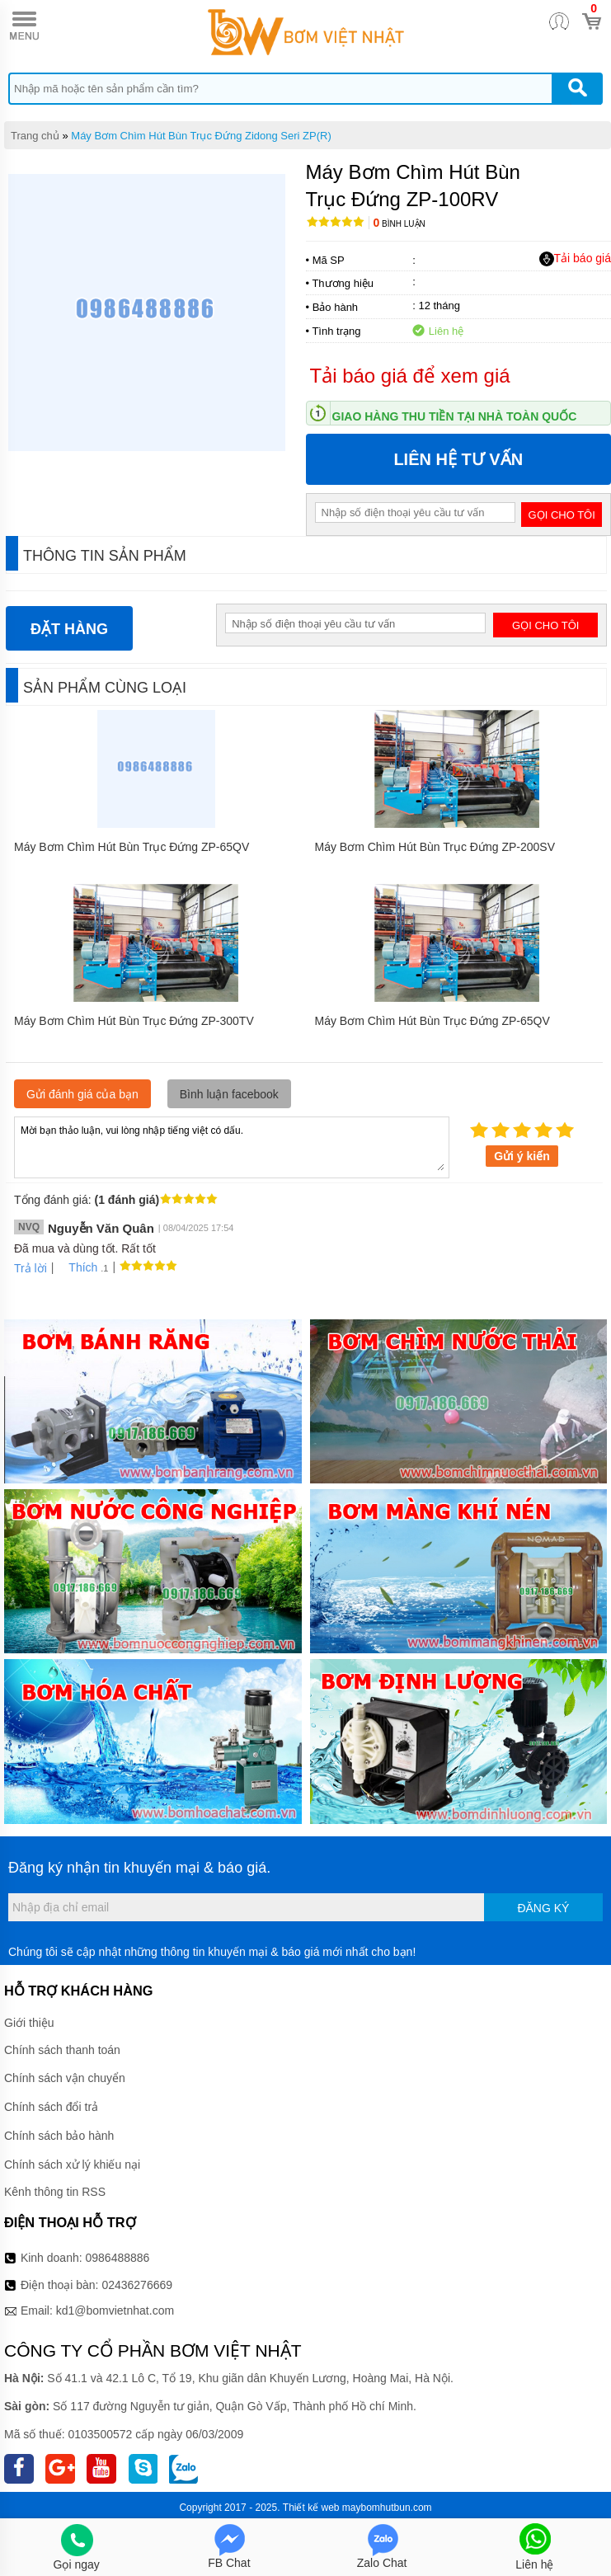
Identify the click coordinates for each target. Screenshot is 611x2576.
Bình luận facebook (229, 1094)
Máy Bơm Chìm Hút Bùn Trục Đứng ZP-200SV (435, 846)
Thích (77, 1267)
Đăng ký (543, 1908)
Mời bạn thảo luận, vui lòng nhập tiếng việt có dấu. (231, 1146)
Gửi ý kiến (522, 1156)
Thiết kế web (311, 2507)
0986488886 (118, 2257)
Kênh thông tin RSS (55, 2191)
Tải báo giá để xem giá (410, 375)
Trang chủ (35, 135)
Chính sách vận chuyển (64, 2078)
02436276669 (136, 2285)
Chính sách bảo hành (59, 2135)
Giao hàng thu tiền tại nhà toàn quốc (454, 416)
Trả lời (30, 1268)
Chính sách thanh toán (62, 2050)
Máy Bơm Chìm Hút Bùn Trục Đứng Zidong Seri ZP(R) (201, 135)
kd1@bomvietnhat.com (115, 2310)
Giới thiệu (29, 2022)
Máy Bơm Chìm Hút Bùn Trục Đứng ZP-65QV (131, 846)
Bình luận (399, 223)
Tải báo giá (575, 258)
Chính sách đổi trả (51, 2106)
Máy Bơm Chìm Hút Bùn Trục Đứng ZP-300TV (134, 1020)
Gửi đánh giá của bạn (82, 1094)
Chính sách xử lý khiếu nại (72, 2164)
